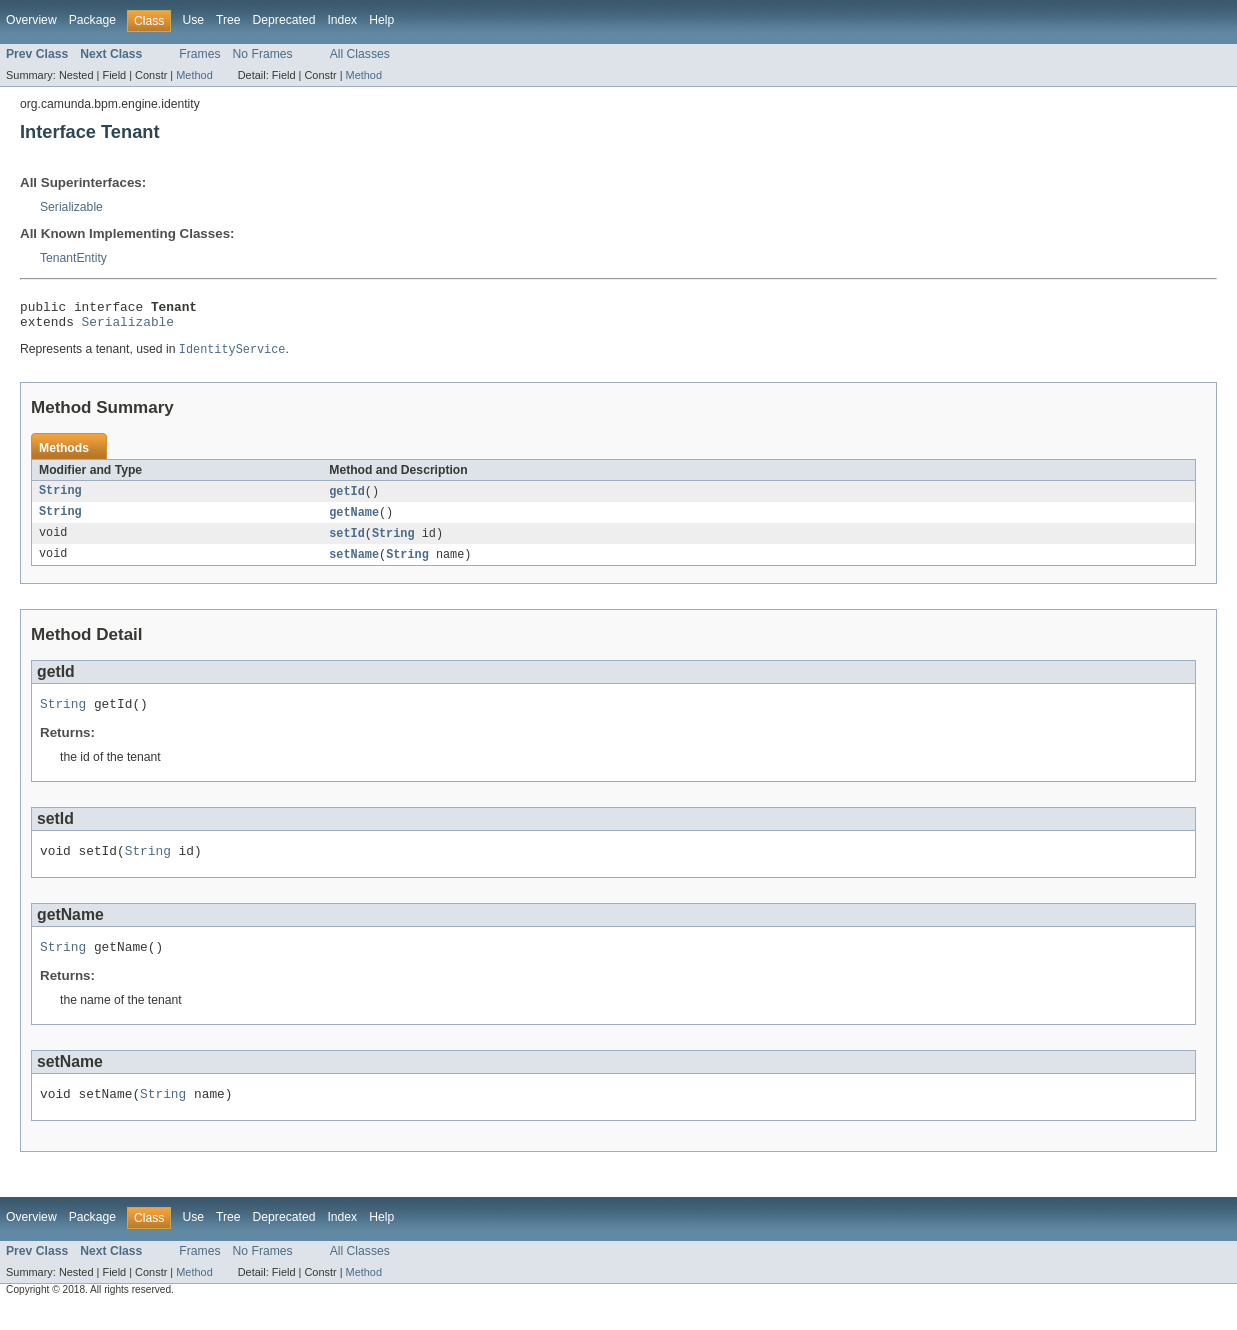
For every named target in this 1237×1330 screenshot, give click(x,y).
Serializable (71, 207)
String (60, 499)
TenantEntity (73, 258)
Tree (228, 20)
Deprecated (284, 20)
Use (193, 20)
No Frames (263, 54)
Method (194, 75)
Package (92, 20)
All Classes (360, 54)
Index (342, 20)
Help (381, 20)
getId (347, 499)
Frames (199, 54)
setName (354, 565)
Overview (31, 20)
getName (354, 521)
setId (347, 543)
